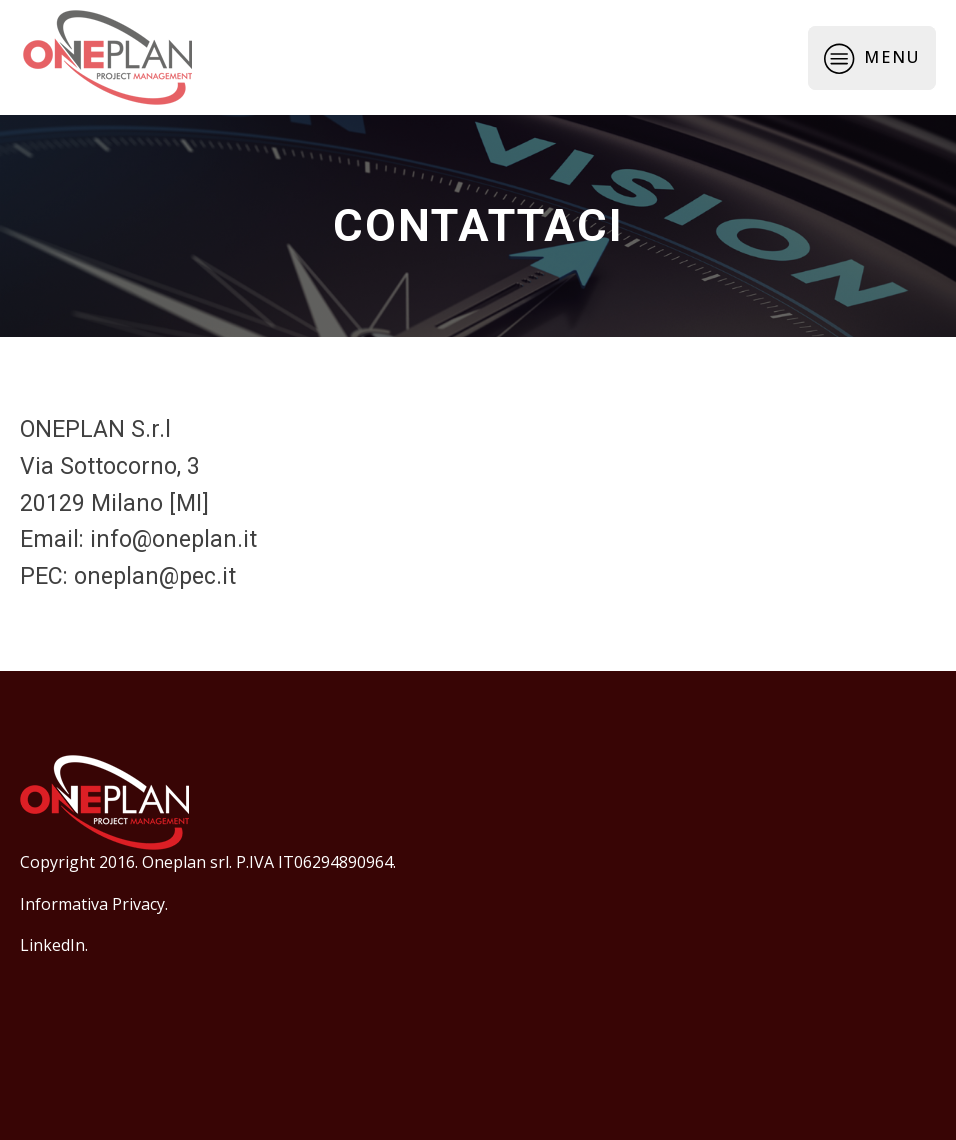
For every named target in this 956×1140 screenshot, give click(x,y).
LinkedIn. (54, 945)
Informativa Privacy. (94, 904)
